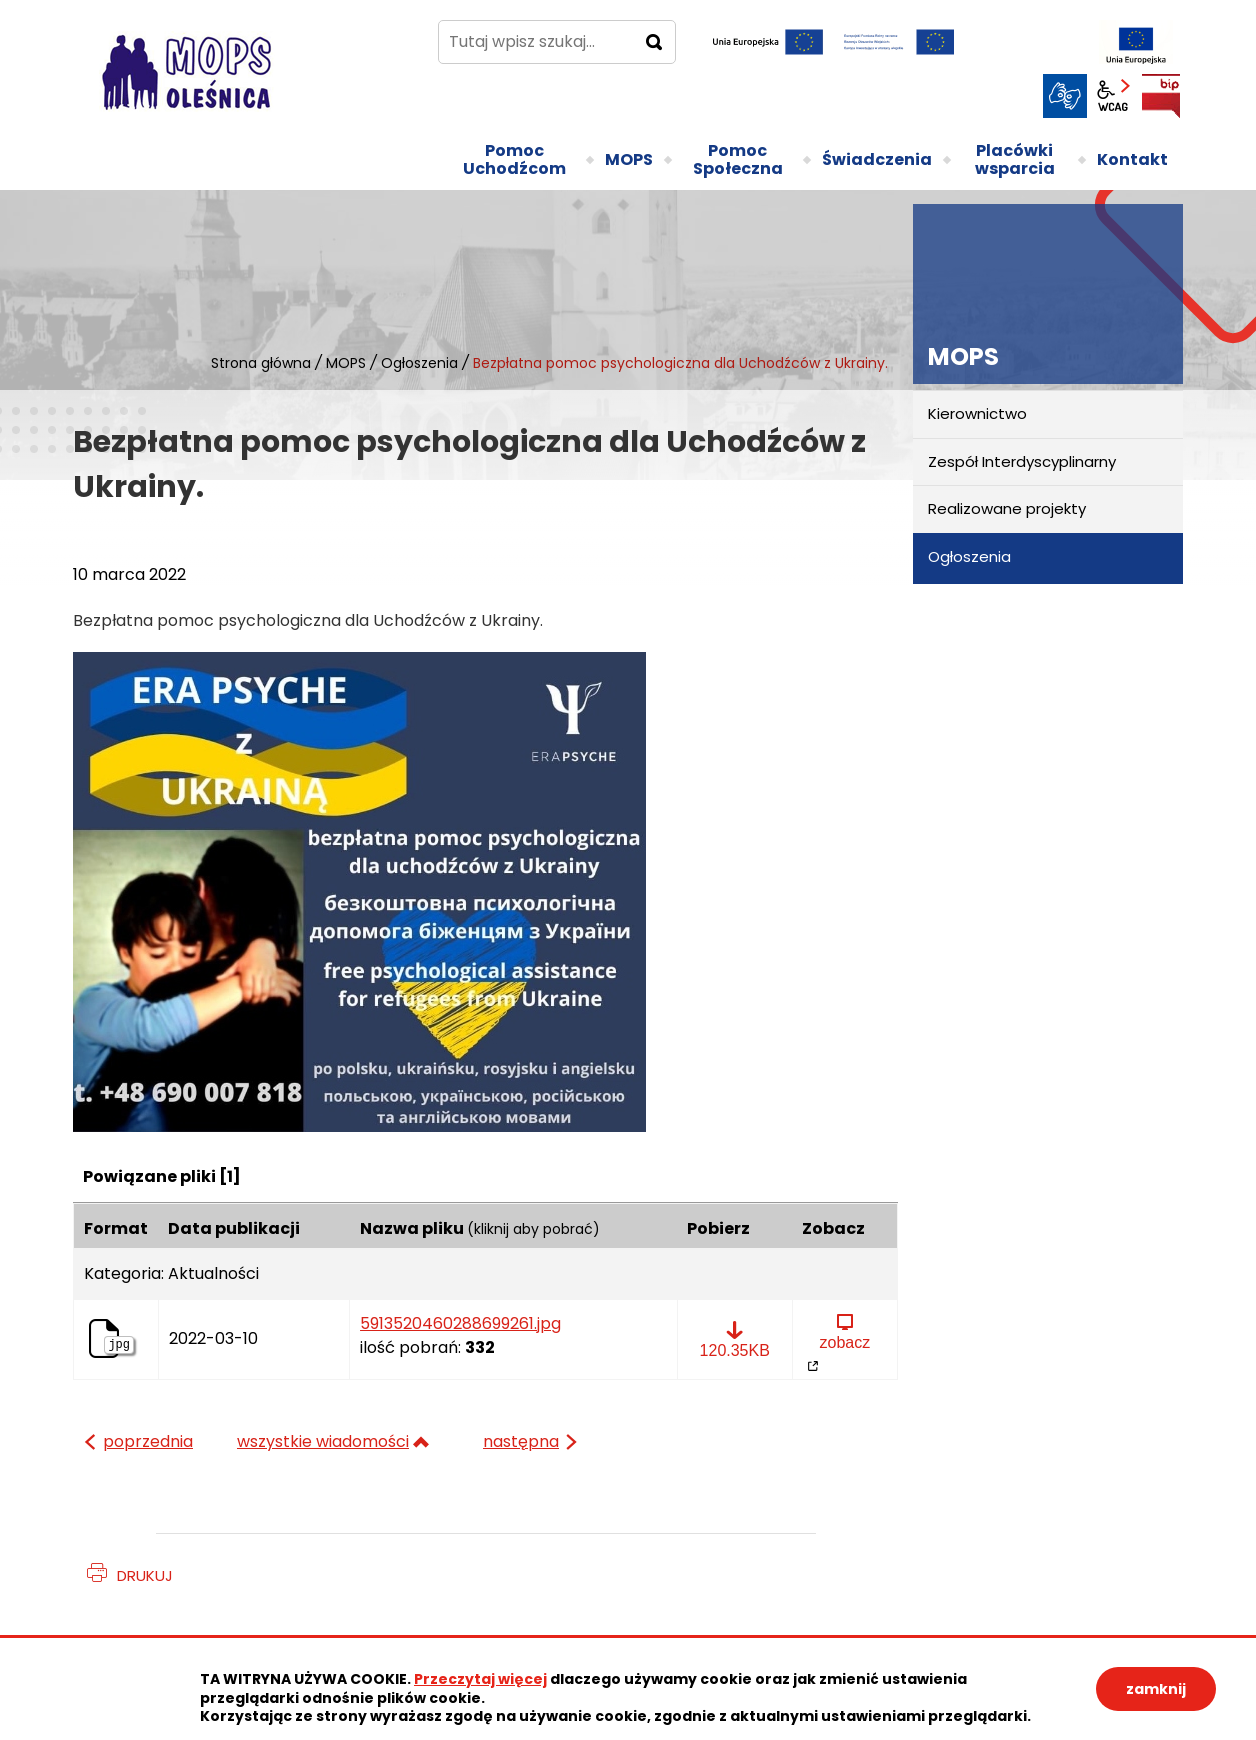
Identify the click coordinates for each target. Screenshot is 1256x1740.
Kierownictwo (977, 413)
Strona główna (261, 363)
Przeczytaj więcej (480, 1679)
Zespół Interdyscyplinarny (1022, 461)
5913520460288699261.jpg (460, 1324)
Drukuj (145, 1575)
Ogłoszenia (419, 363)
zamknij (1156, 1689)
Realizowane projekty (1007, 508)
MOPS (346, 363)
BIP (1161, 96)
